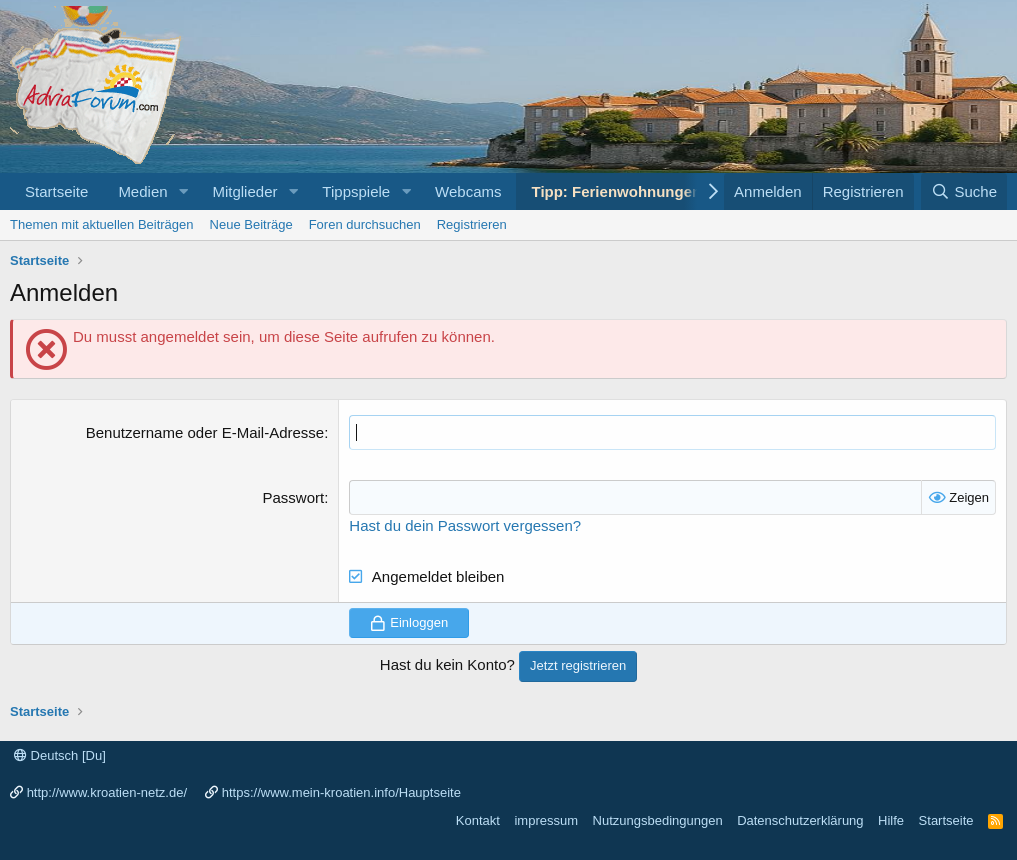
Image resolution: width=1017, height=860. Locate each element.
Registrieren (472, 224)
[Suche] (964, 191)
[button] (183, 191)
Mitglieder (244, 191)
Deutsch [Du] (60, 755)
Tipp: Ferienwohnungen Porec (639, 191)
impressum (546, 820)
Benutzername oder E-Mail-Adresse (205, 432)
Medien (142, 191)
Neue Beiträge (251, 224)
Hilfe (891, 820)
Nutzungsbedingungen (658, 820)
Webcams (468, 191)
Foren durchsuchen (365, 224)
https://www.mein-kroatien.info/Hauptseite (341, 792)
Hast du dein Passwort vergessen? (465, 525)
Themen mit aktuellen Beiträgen (102, 224)
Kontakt (478, 820)
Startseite (56, 191)
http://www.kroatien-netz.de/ (107, 792)
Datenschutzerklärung (800, 820)
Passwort (293, 497)
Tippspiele (356, 191)
